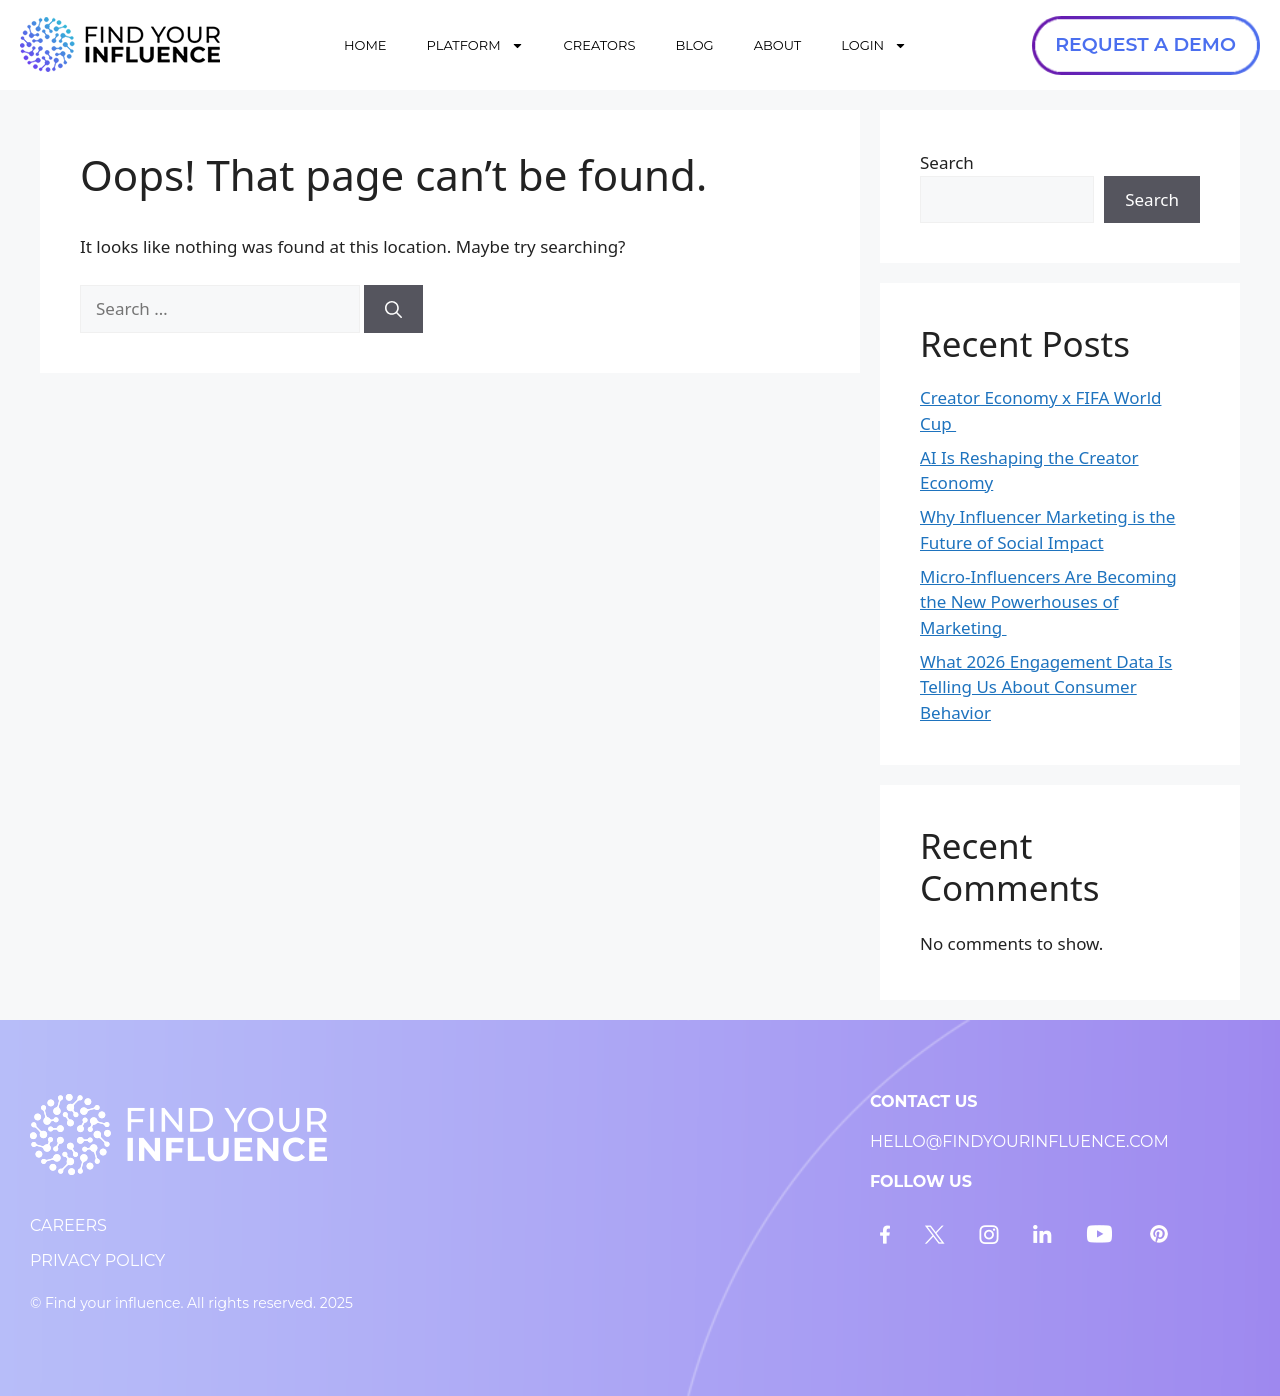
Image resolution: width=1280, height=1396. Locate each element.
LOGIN (874, 45)
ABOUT (778, 45)
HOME (365, 45)
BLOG (694, 45)
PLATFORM (475, 45)
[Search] (393, 309)
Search (947, 162)
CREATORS (600, 45)
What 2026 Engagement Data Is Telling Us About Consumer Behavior (1046, 687)
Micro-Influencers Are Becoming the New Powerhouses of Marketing (1048, 602)
